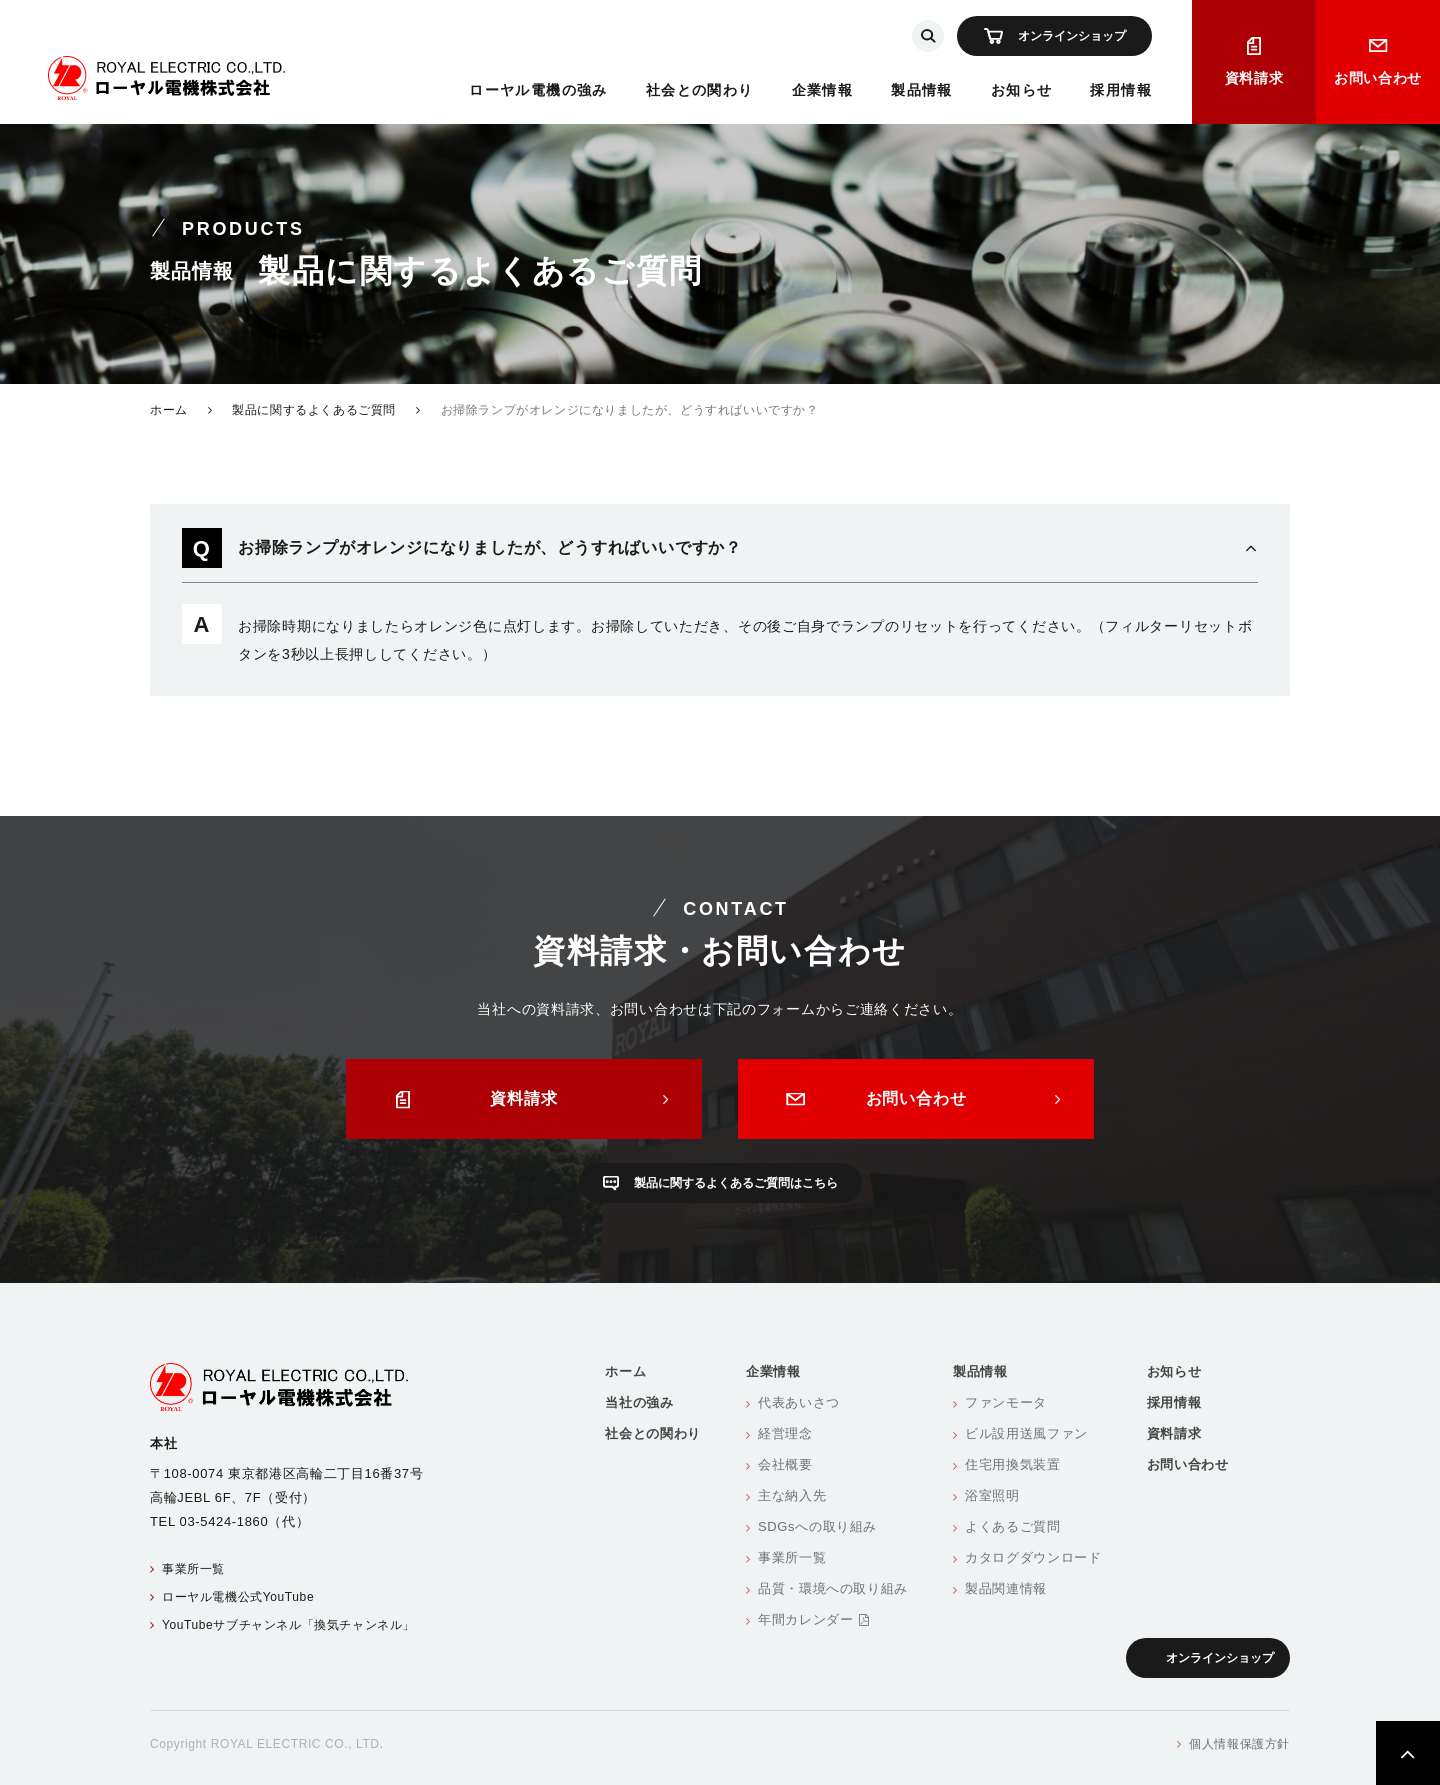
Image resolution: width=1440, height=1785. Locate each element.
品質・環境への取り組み (833, 1588)
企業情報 (823, 90)
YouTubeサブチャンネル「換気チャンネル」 (288, 1625)
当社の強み (639, 1402)
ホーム (169, 410)
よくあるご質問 (1013, 1526)
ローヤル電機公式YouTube (238, 1597)
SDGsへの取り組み (817, 1526)
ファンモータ (1006, 1402)
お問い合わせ (1378, 78)
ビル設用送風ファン (1026, 1433)
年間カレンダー (813, 1619)
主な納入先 (792, 1495)
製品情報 (922, 90)
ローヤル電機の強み (538, 90)
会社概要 (785, 1464)
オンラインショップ (1072, 36)
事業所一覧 (193, 1569)
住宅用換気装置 (1013, 1464)
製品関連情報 (1006, 1588)
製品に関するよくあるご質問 (314, 410)
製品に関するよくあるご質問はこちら (736, 1183)
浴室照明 (992, 1495)
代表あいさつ (799, 1402)
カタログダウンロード (1033, 1557)
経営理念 (785, 1433)
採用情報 (1121, 90)
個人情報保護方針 (1239, 1744)
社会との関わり (700, 90)
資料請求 (1254, 78)
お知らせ (1022, 90)
